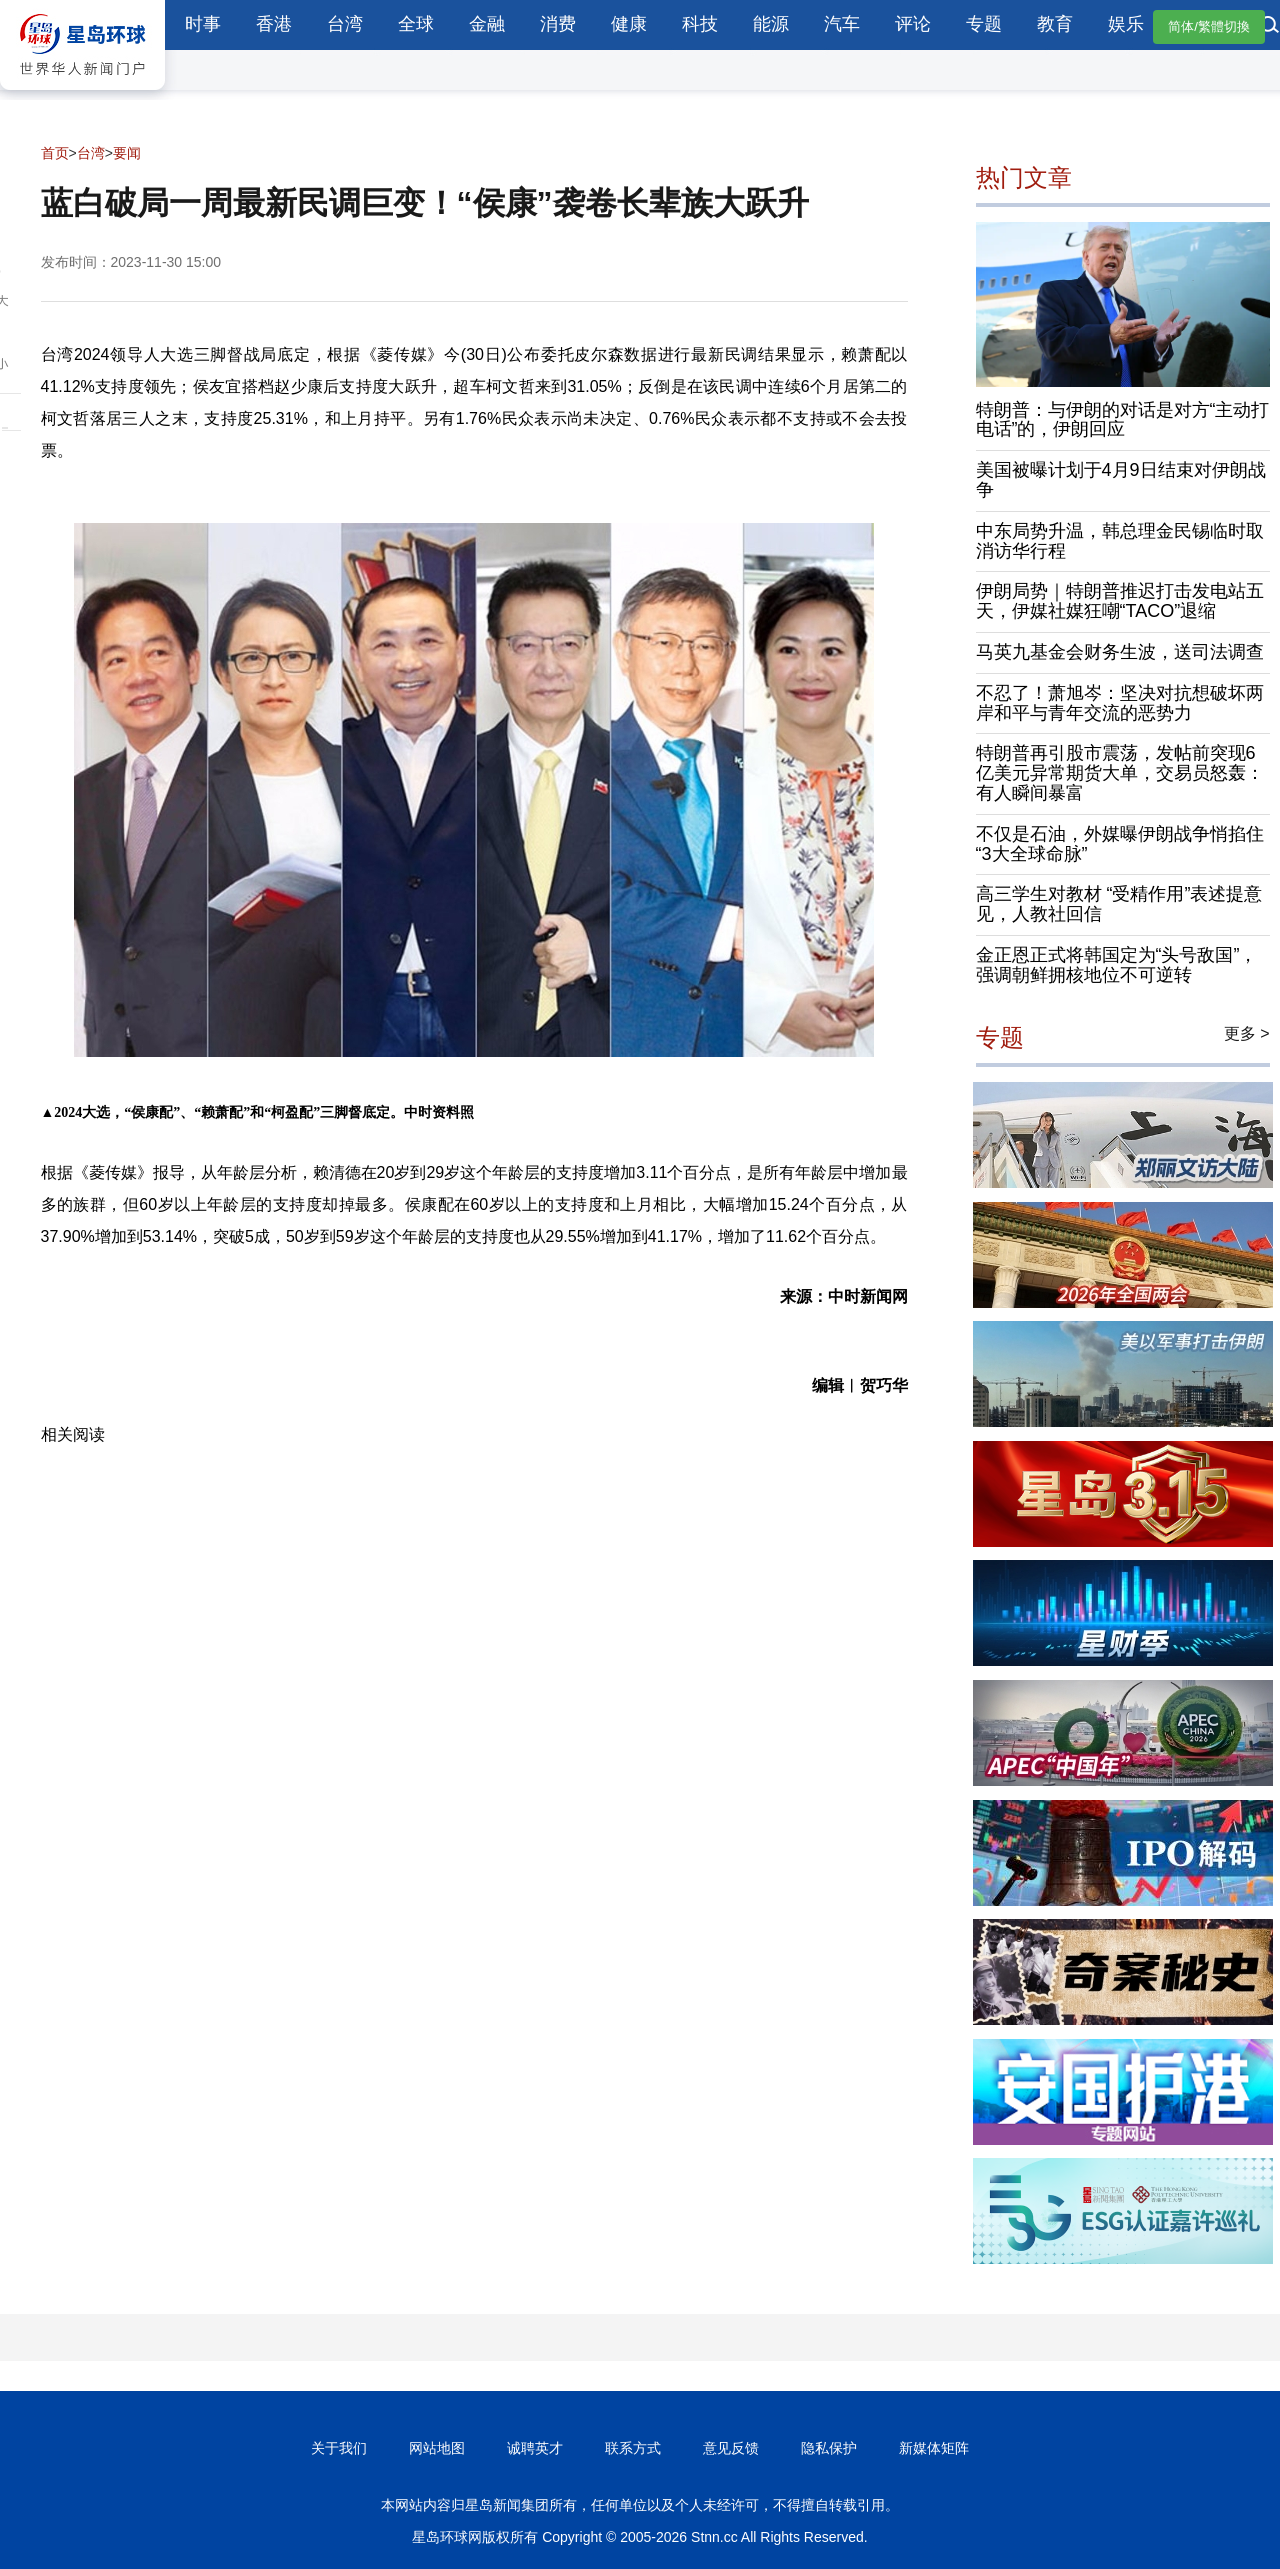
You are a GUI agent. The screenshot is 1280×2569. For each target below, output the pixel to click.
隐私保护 (829, 2448)
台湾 (345, 24)
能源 (771, 24)
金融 (487, 24)
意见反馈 (731, 2448)
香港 (274, 24)
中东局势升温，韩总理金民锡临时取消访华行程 (1120, 541)
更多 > (1247, 1033)
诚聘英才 (535, 2448)
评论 (913, 24)
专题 (984, 24)
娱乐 (1126, 24)
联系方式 (633, 2448)
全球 (416, 24)
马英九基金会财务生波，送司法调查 (1120, 652)
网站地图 (437, 2448)
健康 (629, 24)
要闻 (127, 153)
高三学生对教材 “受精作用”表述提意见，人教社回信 (1119, 904)
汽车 (842, 24)
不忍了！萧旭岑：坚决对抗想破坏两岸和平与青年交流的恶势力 (1120, 703)
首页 (55, 153)
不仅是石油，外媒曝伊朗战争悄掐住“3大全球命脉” (1120, 844)
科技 (700, 24)
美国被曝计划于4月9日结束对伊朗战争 (1121, 480)
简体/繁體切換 (1209, 26)
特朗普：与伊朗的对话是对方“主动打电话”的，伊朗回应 (1123, 420)
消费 (558, 24)
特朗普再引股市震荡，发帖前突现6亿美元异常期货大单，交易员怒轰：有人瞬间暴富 (1120, 773)
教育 (1055, 24)
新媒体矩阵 (934, 2448)
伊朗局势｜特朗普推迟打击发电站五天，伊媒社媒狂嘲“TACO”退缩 (1120, 601)
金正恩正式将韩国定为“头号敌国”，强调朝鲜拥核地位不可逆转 (1117, 965)
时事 (203, 24)
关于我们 (339, 2448)
